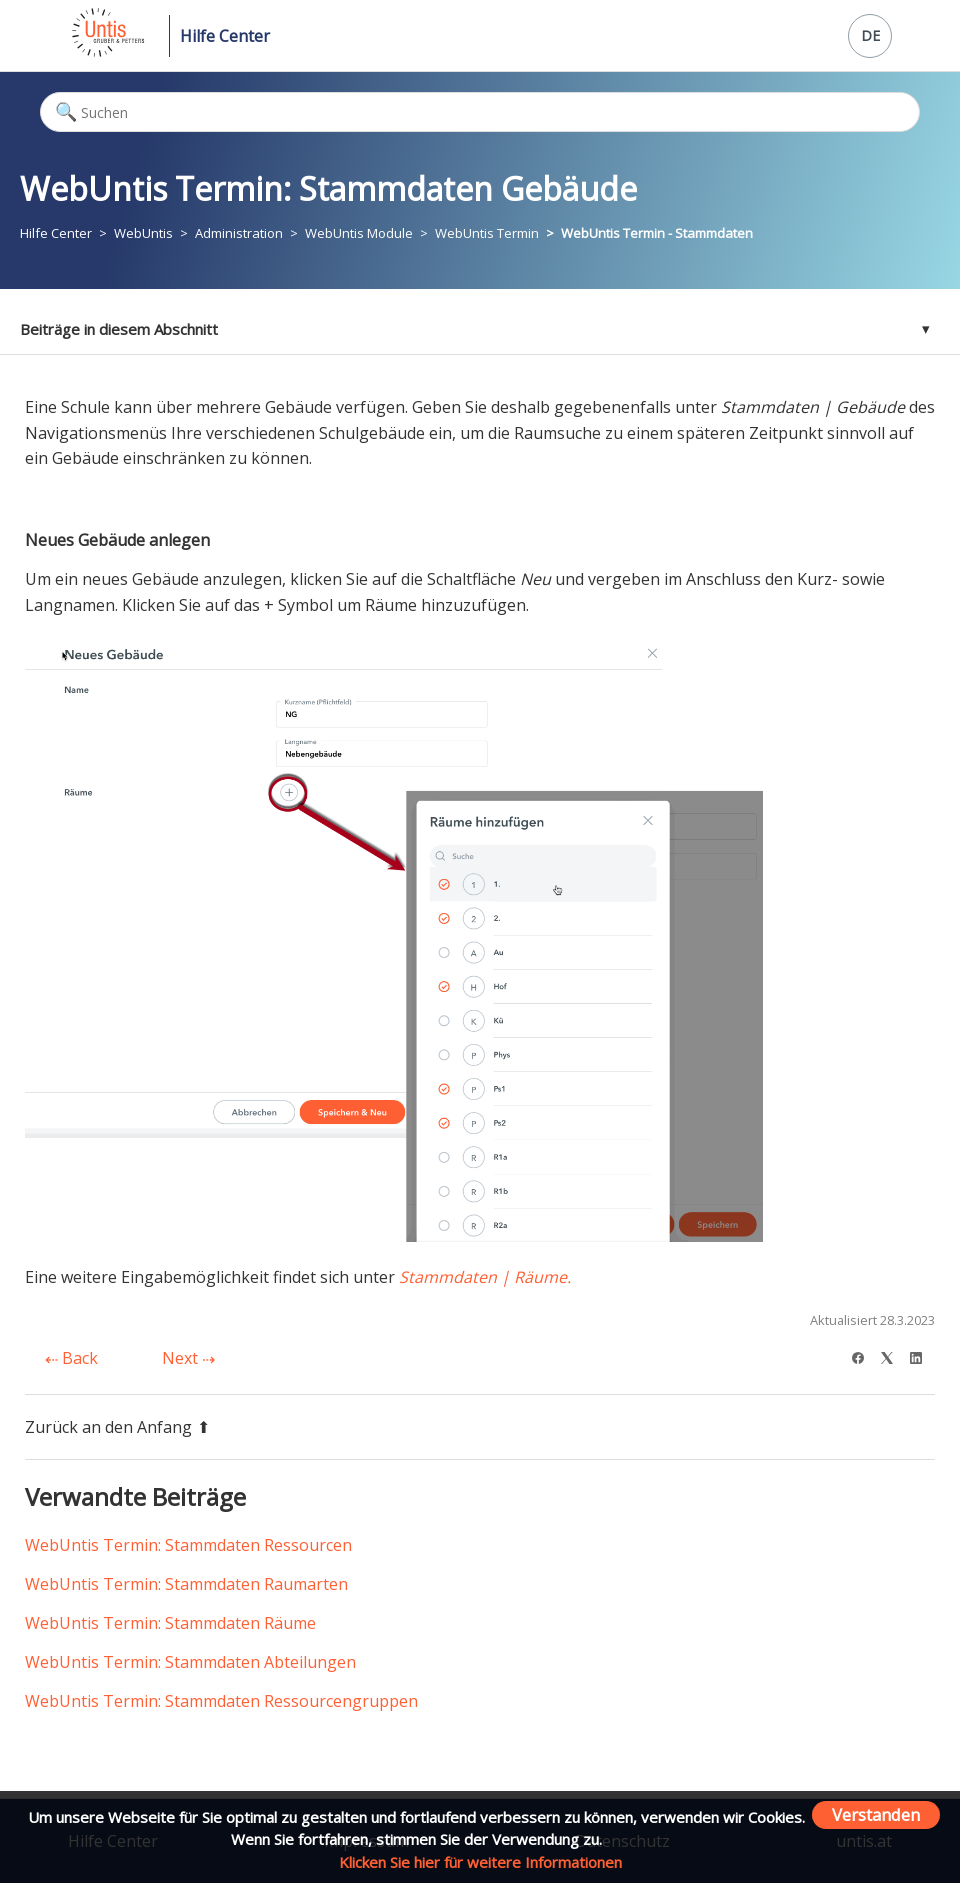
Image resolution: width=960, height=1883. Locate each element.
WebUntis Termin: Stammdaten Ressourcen (188, 1545)
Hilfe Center (225, 36)
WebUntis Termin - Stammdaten (657, 233)
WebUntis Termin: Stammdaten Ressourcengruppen (221, 1701)
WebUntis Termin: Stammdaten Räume (170, 1623)
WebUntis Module (359, 233)
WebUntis (143, 233)
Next (188, 1358)
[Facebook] (864, 1355)
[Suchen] (480, 112)
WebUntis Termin (487, 233)
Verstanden (876, 1814)
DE (870, 35)
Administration (239, 233)
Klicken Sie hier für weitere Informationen (480, 1862)
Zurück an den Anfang (117, 1427)
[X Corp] (893, 1355)
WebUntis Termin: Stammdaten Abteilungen (190, 1662)
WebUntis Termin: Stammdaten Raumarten (186, 1584)
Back (71, 1358)
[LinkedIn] (922, 1355)
